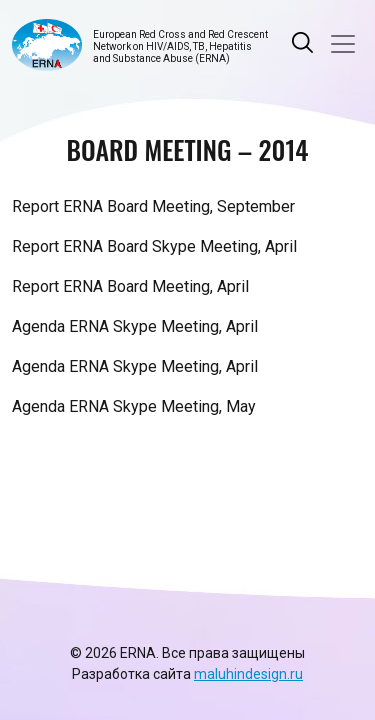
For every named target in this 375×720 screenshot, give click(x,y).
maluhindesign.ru (248, 674)
